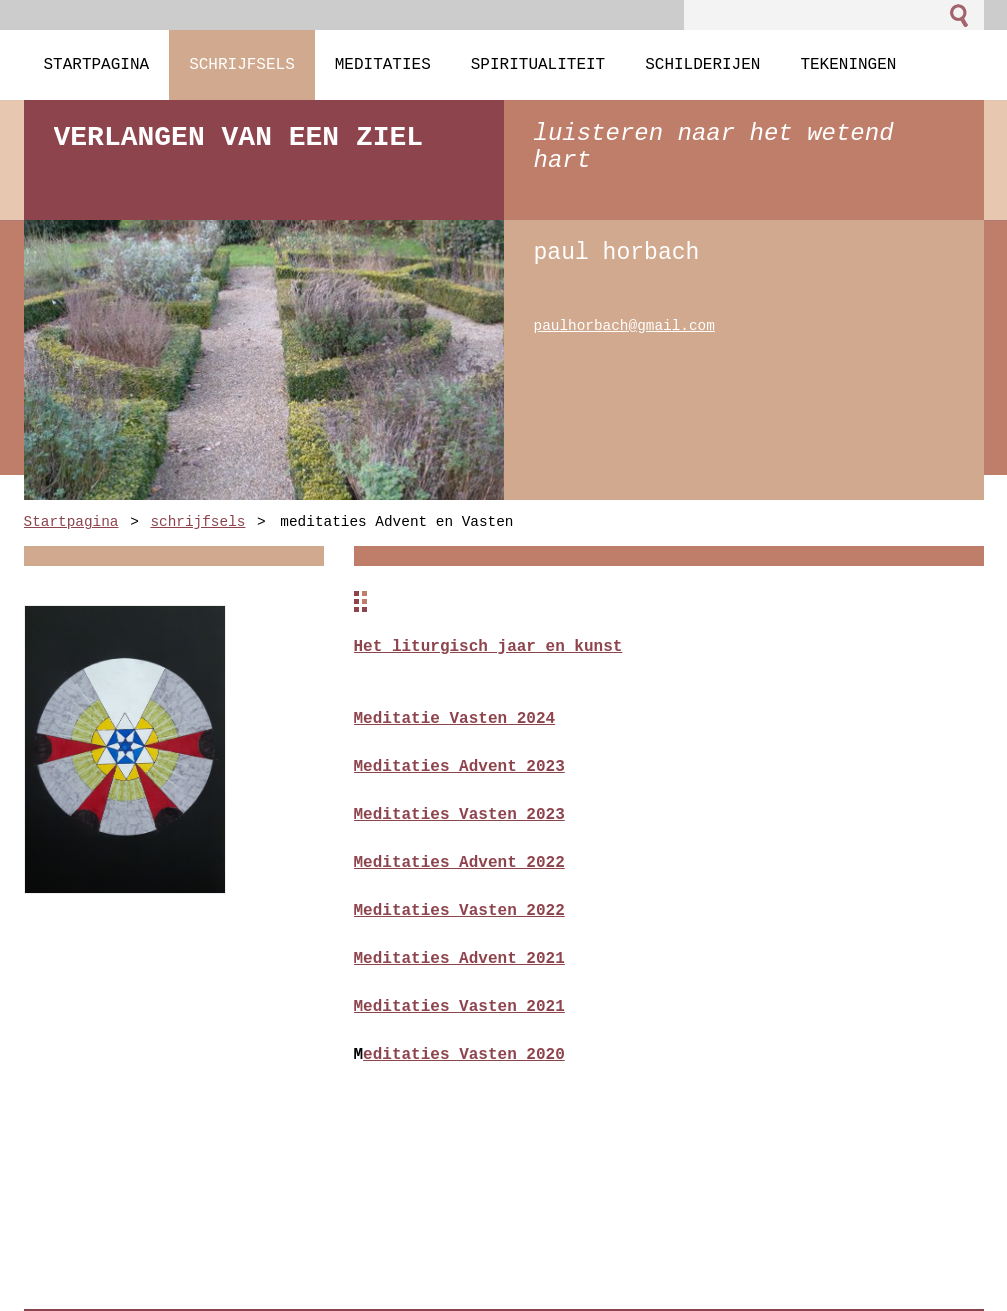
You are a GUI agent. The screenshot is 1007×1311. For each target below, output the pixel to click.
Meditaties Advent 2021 (459, 959)
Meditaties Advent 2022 (459, 863)
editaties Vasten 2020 (464, 1055)
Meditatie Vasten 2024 (455, 719)
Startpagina (71, 522)
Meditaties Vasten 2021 (459, 1007)
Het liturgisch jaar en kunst (488, 647)
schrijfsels (197, 522)
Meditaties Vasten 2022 (459, 911)
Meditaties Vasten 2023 (459, 815)
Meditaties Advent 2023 (459, 767)
